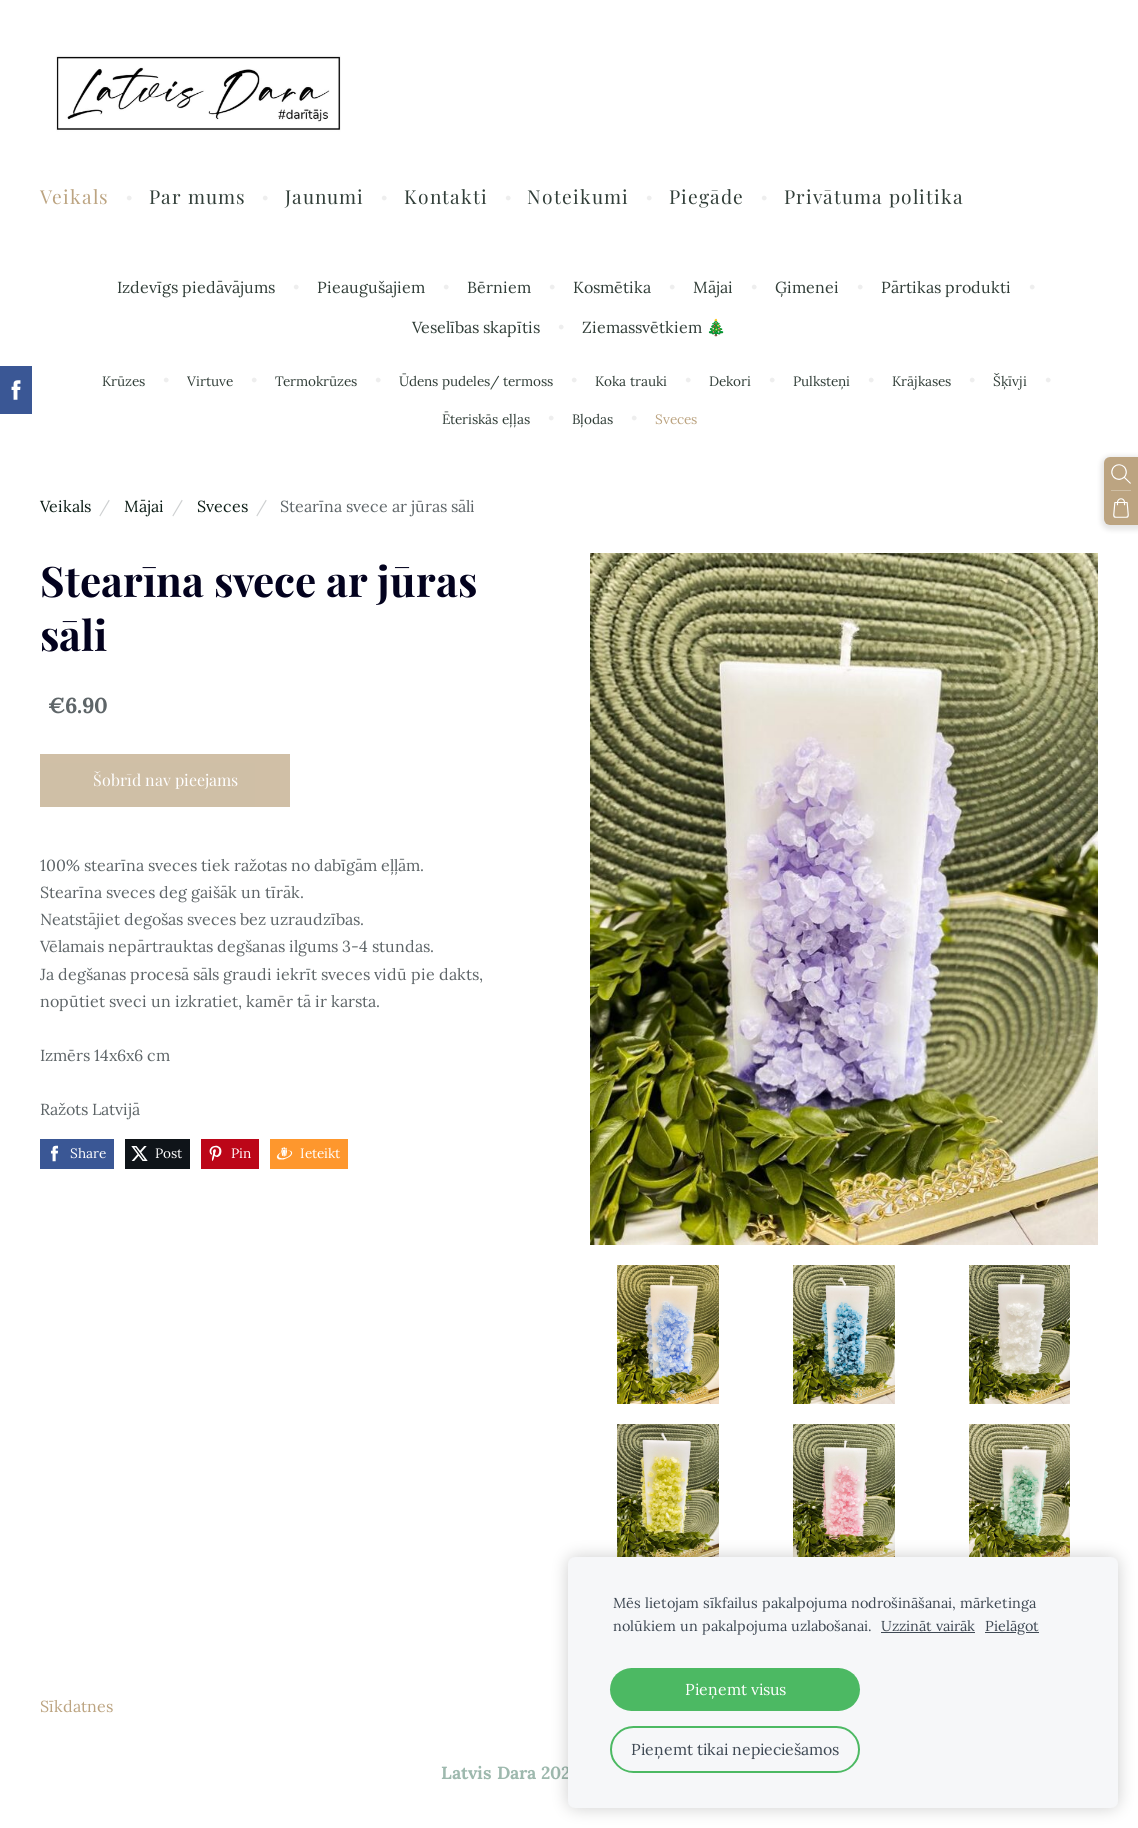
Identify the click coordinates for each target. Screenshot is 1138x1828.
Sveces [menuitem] (676, 419)
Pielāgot (1012, 1626)
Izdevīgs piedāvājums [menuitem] (196, 287)
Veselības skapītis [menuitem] (476, 327)
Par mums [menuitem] (197, 196)
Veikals (65, 506)
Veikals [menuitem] (74, 196)
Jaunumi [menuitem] (324, 196)
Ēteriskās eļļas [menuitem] (486, 419)
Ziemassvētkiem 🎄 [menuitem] (654, 327)
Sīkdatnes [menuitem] (76, 1706)
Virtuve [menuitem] (210, 381)
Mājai (144, 506)
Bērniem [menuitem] (499, 287)
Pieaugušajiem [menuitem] (371, 287)
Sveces (222, 506)
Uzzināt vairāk (928, 1626)
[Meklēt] (1121, 474)
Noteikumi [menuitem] (578, 196)
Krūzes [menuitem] (123, 381)
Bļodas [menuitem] (592, 419)
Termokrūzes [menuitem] (316, 381)
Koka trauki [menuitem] (631, 381)
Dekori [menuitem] (730, 381)
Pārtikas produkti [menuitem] (946, 287)
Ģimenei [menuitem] (807, 287)
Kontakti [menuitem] (446, 196)
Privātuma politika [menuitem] (874, 196)
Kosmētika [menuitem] (612, 287)
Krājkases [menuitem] (921, 381)
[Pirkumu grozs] (1121, 508)
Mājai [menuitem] (713, 287)
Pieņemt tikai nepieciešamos (735, 1749)
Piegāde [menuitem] (706, 196)
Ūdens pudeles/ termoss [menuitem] (476, 381)
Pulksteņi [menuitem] (821, 381)
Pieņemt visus (735, 1689)
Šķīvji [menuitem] (1010, 381)
